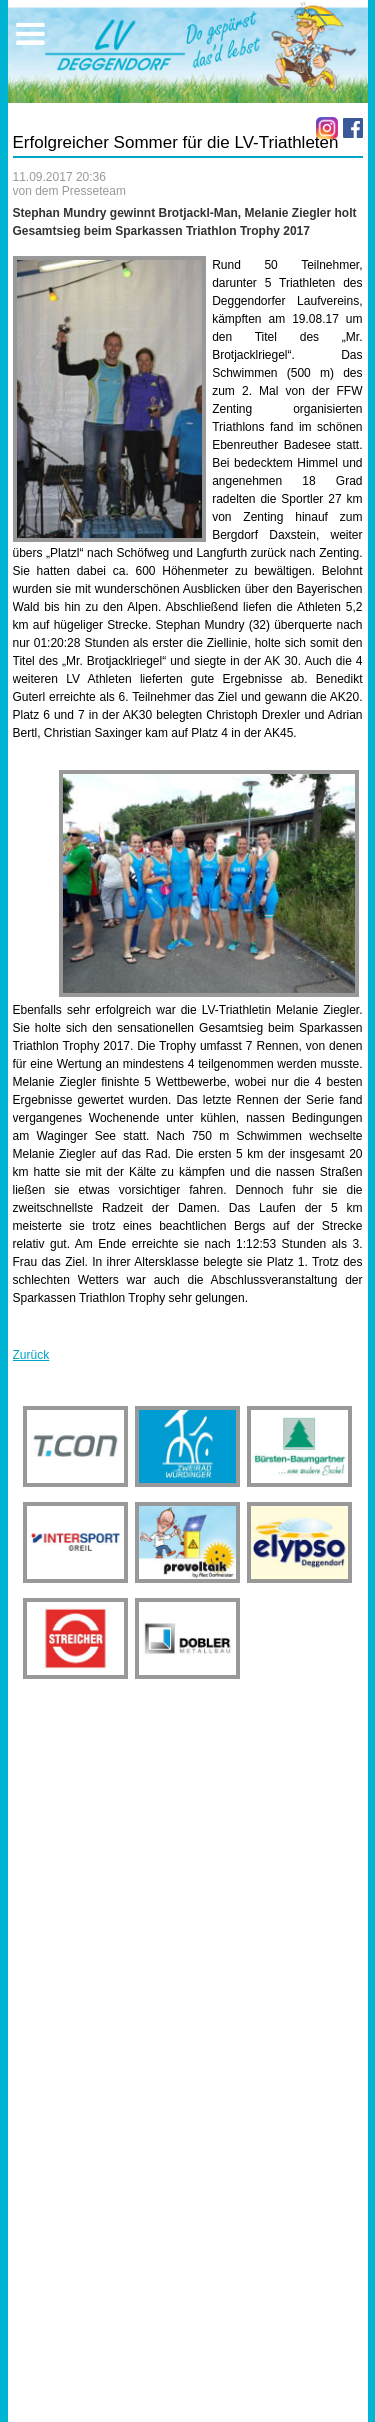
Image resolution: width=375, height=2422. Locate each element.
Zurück (31, 1355)
